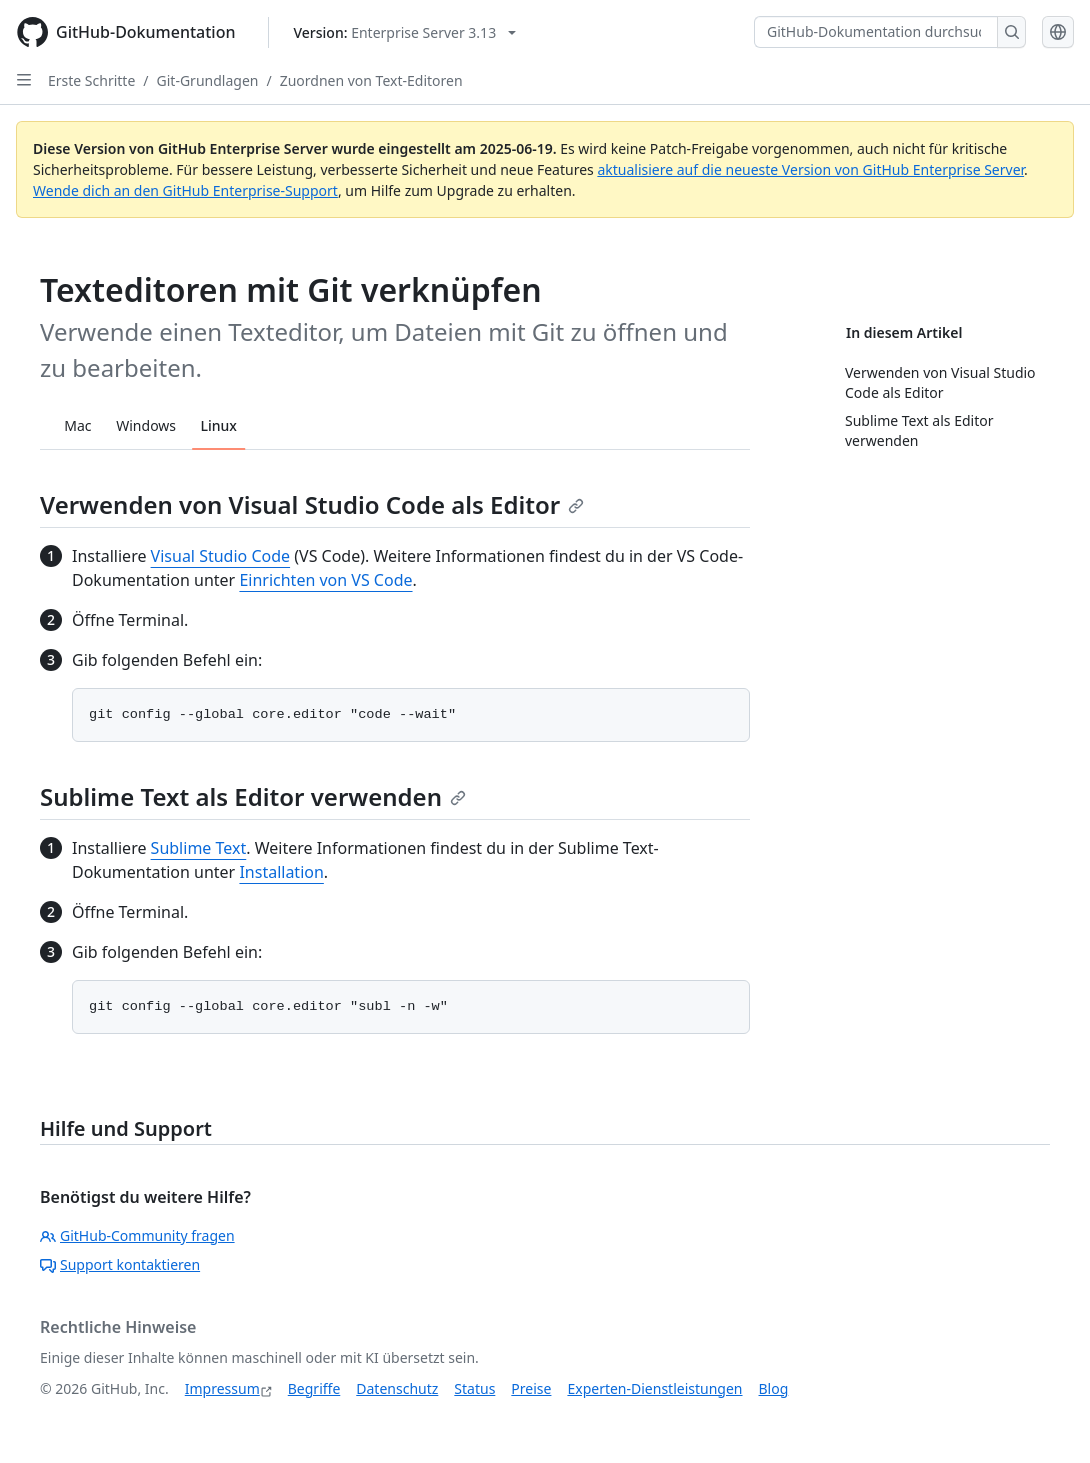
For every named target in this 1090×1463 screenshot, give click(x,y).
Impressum (222, 1388)
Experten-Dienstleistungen (654, 1388)
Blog (774, 1388)
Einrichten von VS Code (325, 580)
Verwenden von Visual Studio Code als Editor (312, 504)
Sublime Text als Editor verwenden (253, 796)
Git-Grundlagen (208, 80)
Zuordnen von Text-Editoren (371, 80)
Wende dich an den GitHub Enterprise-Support (185, 190)
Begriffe (314, 1388)
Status (474, 1388)
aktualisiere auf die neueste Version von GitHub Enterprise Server (810, 169)
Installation (281, 872)
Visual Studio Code (220, 556)
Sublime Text (199, 848)
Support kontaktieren (120, 1264)
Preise (531, 1388)
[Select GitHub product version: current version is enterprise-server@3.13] (405, 32)
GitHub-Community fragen (137, 1235)
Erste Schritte (91, 80)
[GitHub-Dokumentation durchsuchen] (876, 32)
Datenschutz (397, 1388)
